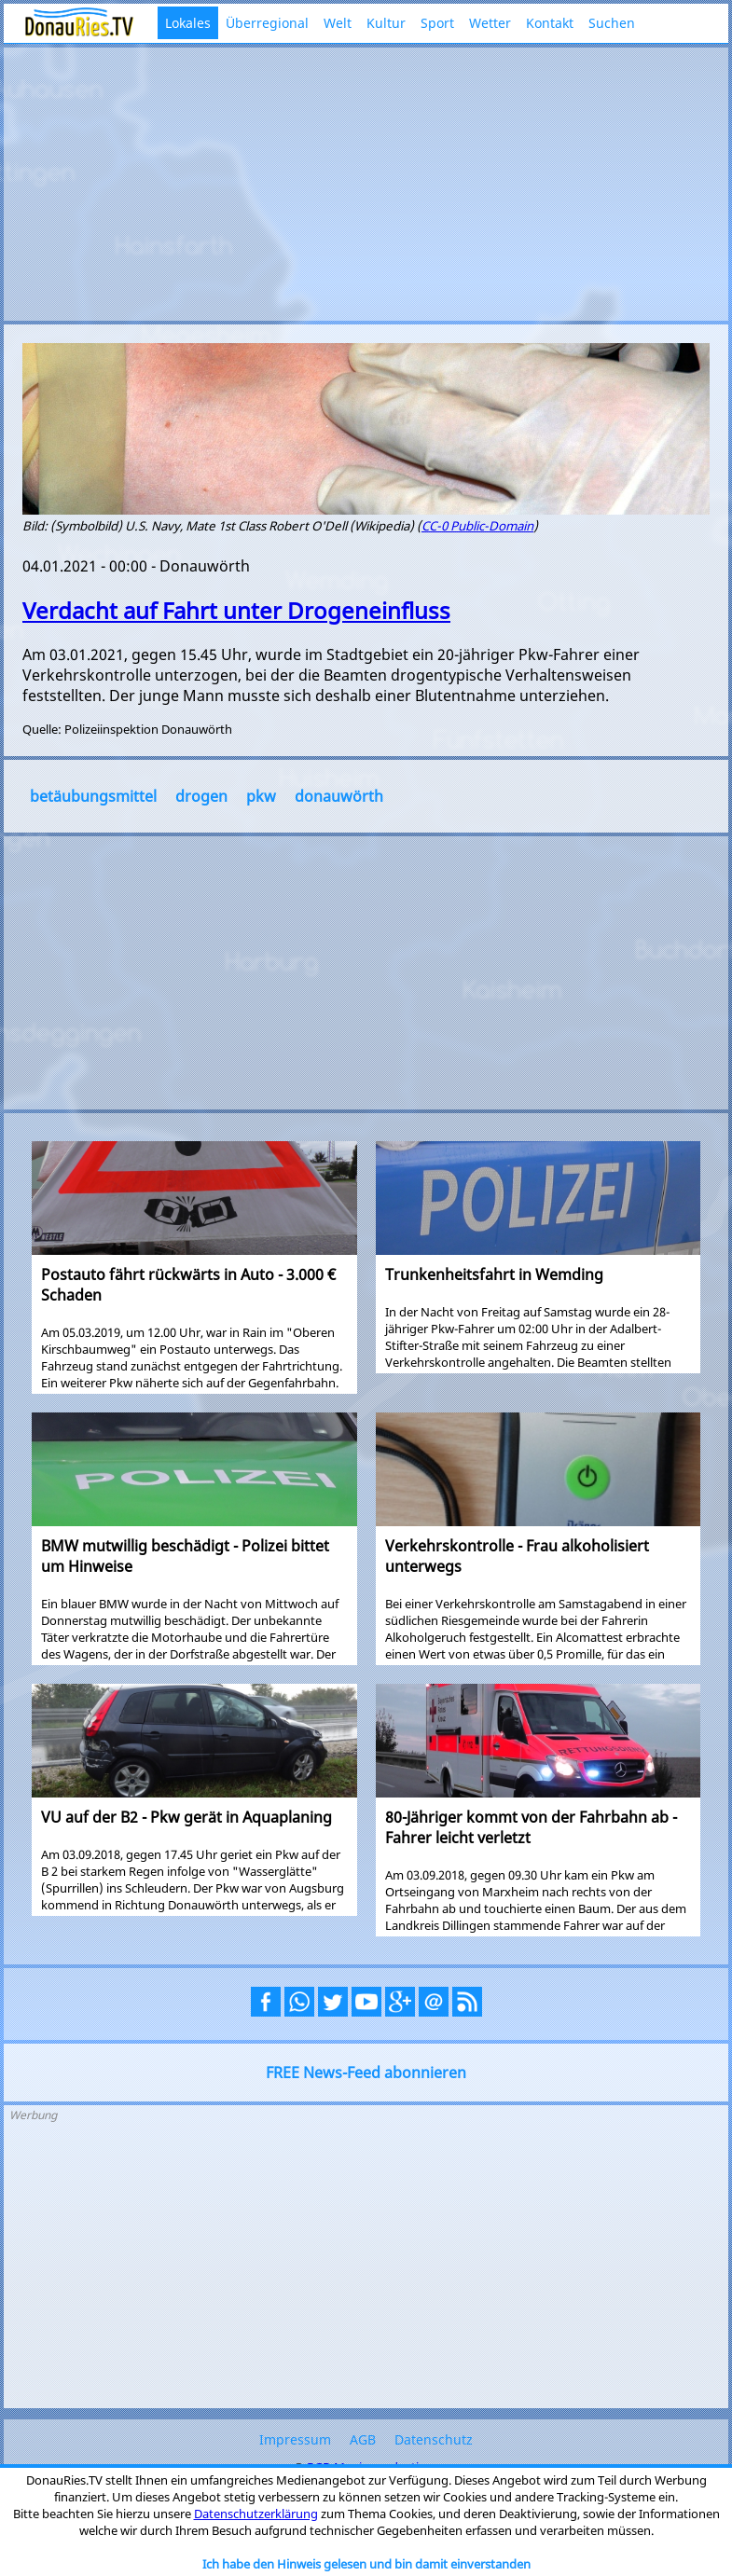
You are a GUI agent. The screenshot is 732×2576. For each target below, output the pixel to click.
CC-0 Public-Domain (477, 525)
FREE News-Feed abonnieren (366, 2072)
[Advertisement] (366, 181)
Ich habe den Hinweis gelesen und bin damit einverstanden (366, 2563)
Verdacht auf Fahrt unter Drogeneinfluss (236, 610)
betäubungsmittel (93, 796)
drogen (201, 796)
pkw (261, 796)
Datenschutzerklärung (256, 2513)
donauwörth (339, 796)
